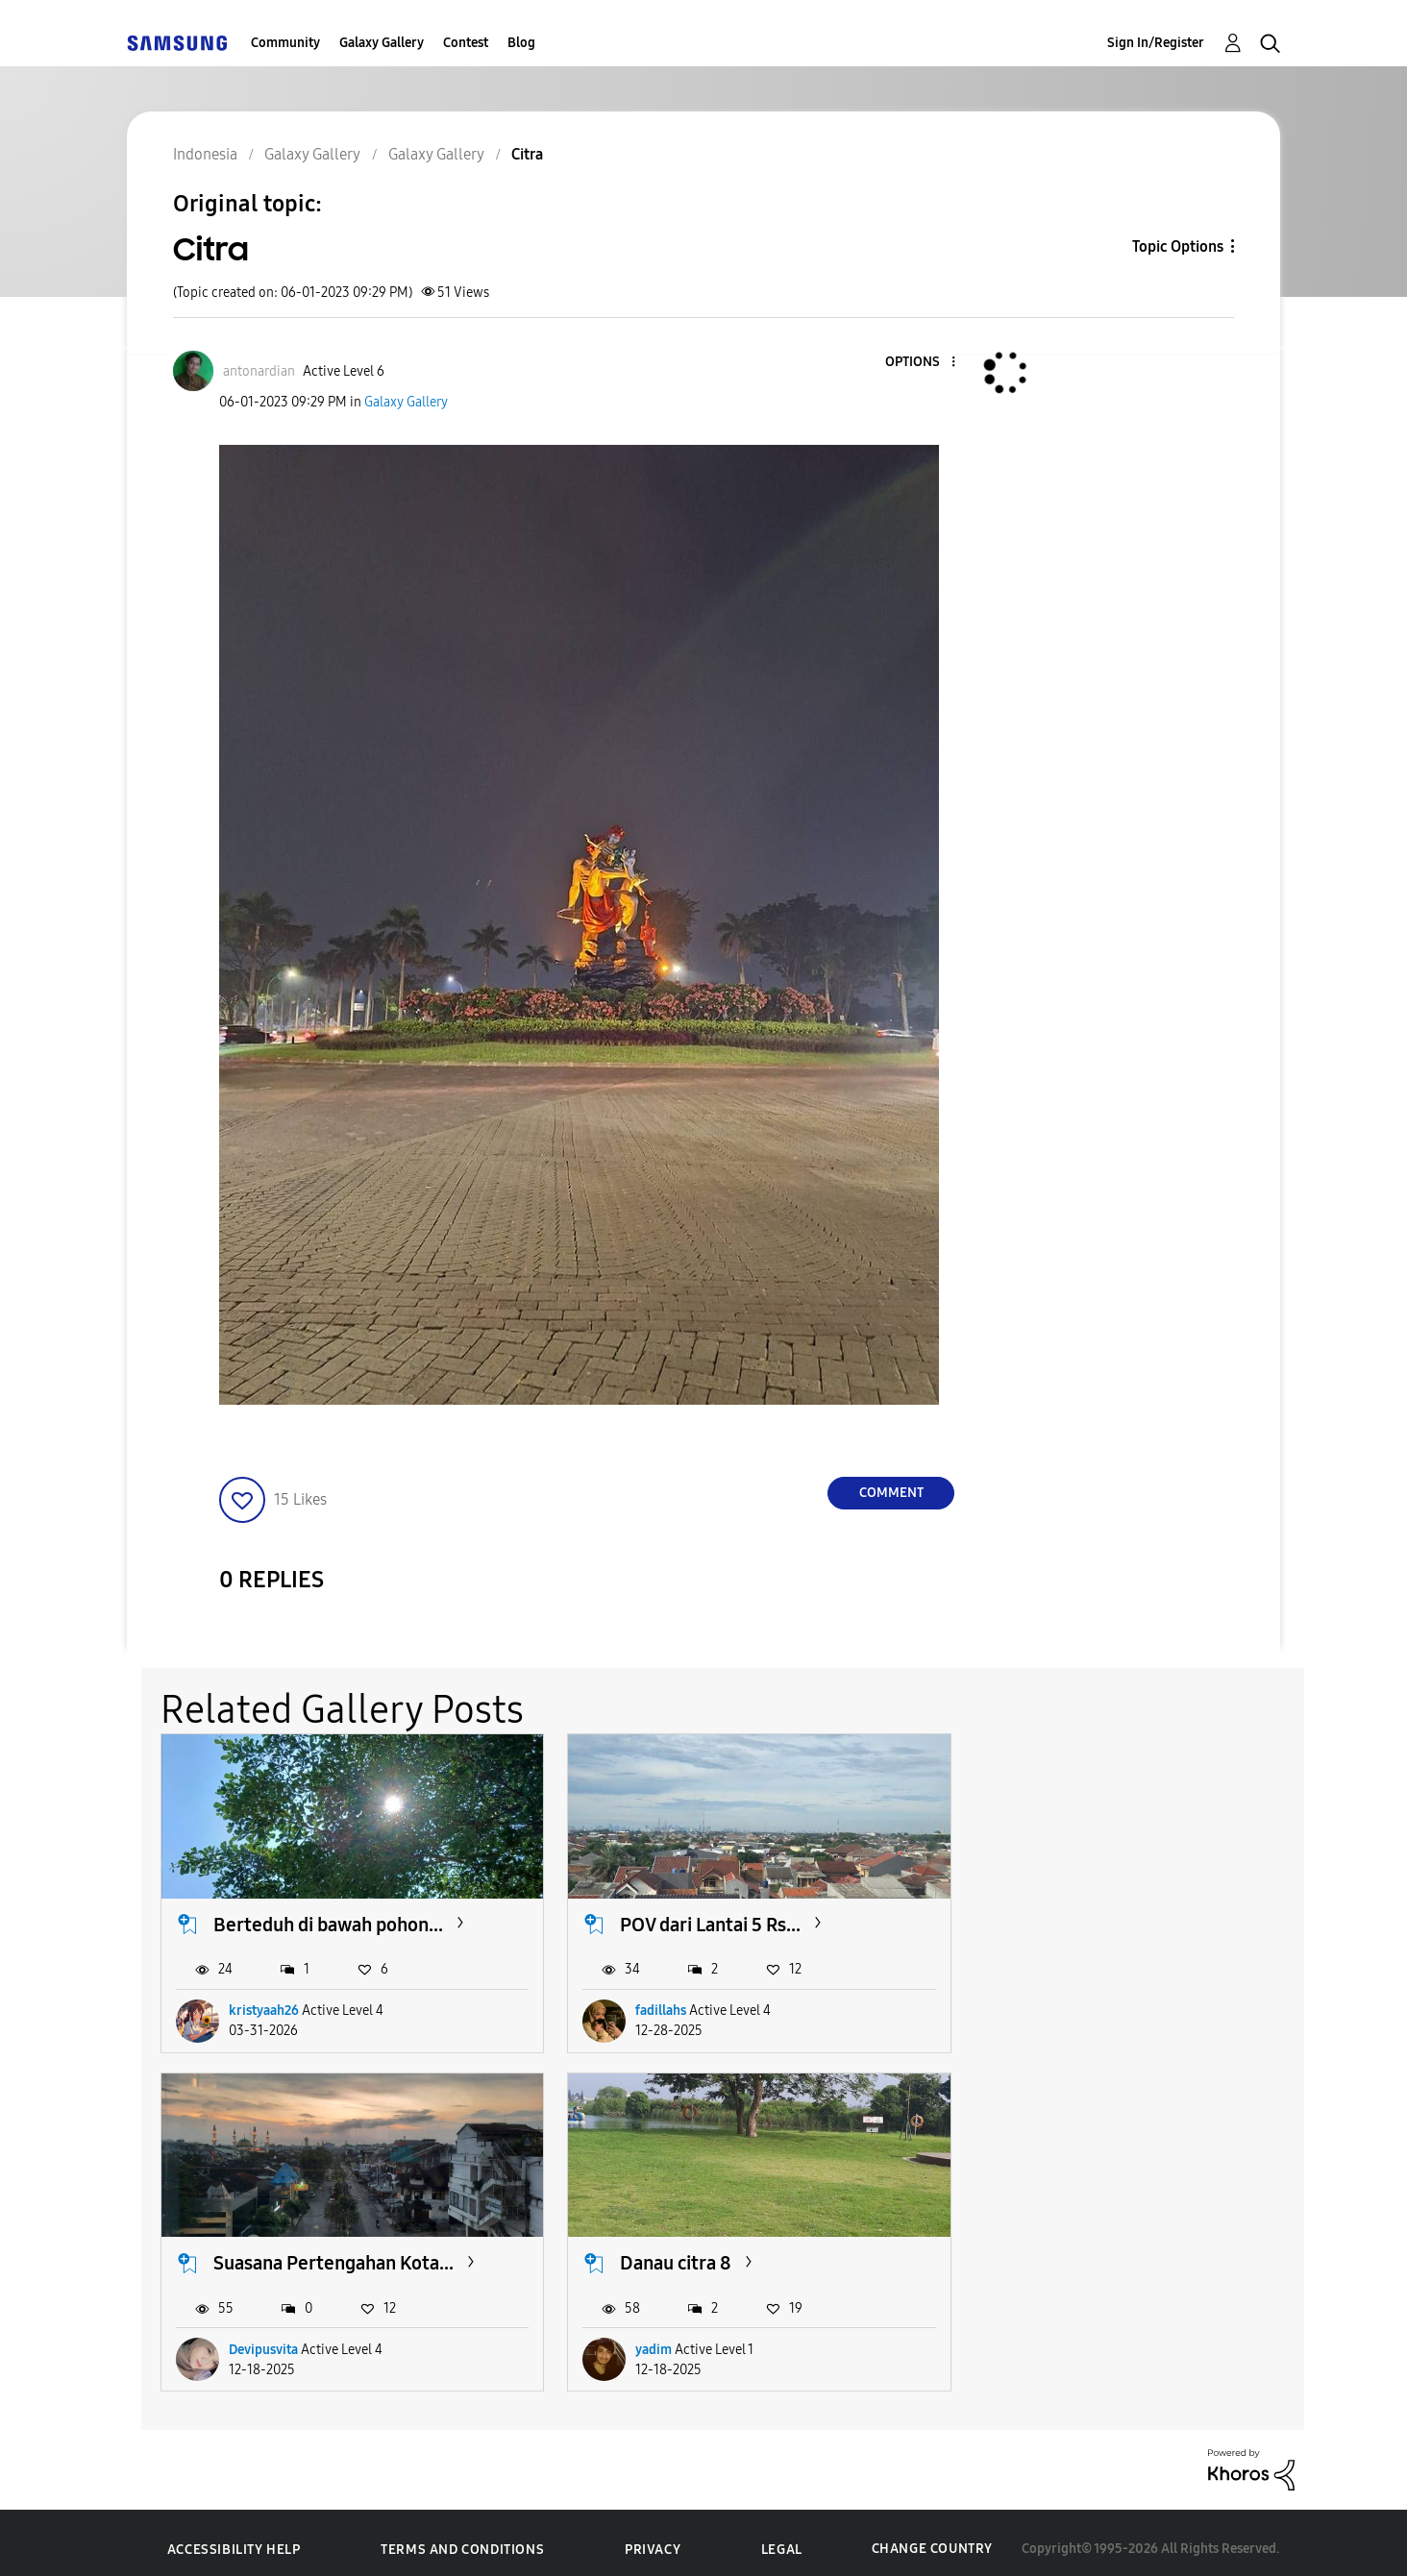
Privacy (652, 2537)
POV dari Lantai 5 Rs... (695, 1917)
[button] (921, 363)
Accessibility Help (234, 2537)
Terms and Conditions (462, 2537)
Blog (521, 43)
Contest (465, 43)
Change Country (932, 2536)
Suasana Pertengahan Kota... (1118, 1917)
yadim (247, 2337)
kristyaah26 (264, 2004)
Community (285, 43)
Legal (781, 2537)
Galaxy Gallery (381, 43)
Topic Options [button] (1177, 246)
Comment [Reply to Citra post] (891, 1492)
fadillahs (646, 2004)
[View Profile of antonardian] (259, 371)
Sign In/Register (1155, 43)
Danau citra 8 (269, 2250)
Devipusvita (1047, 2004)
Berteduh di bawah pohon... (328, 1917)
